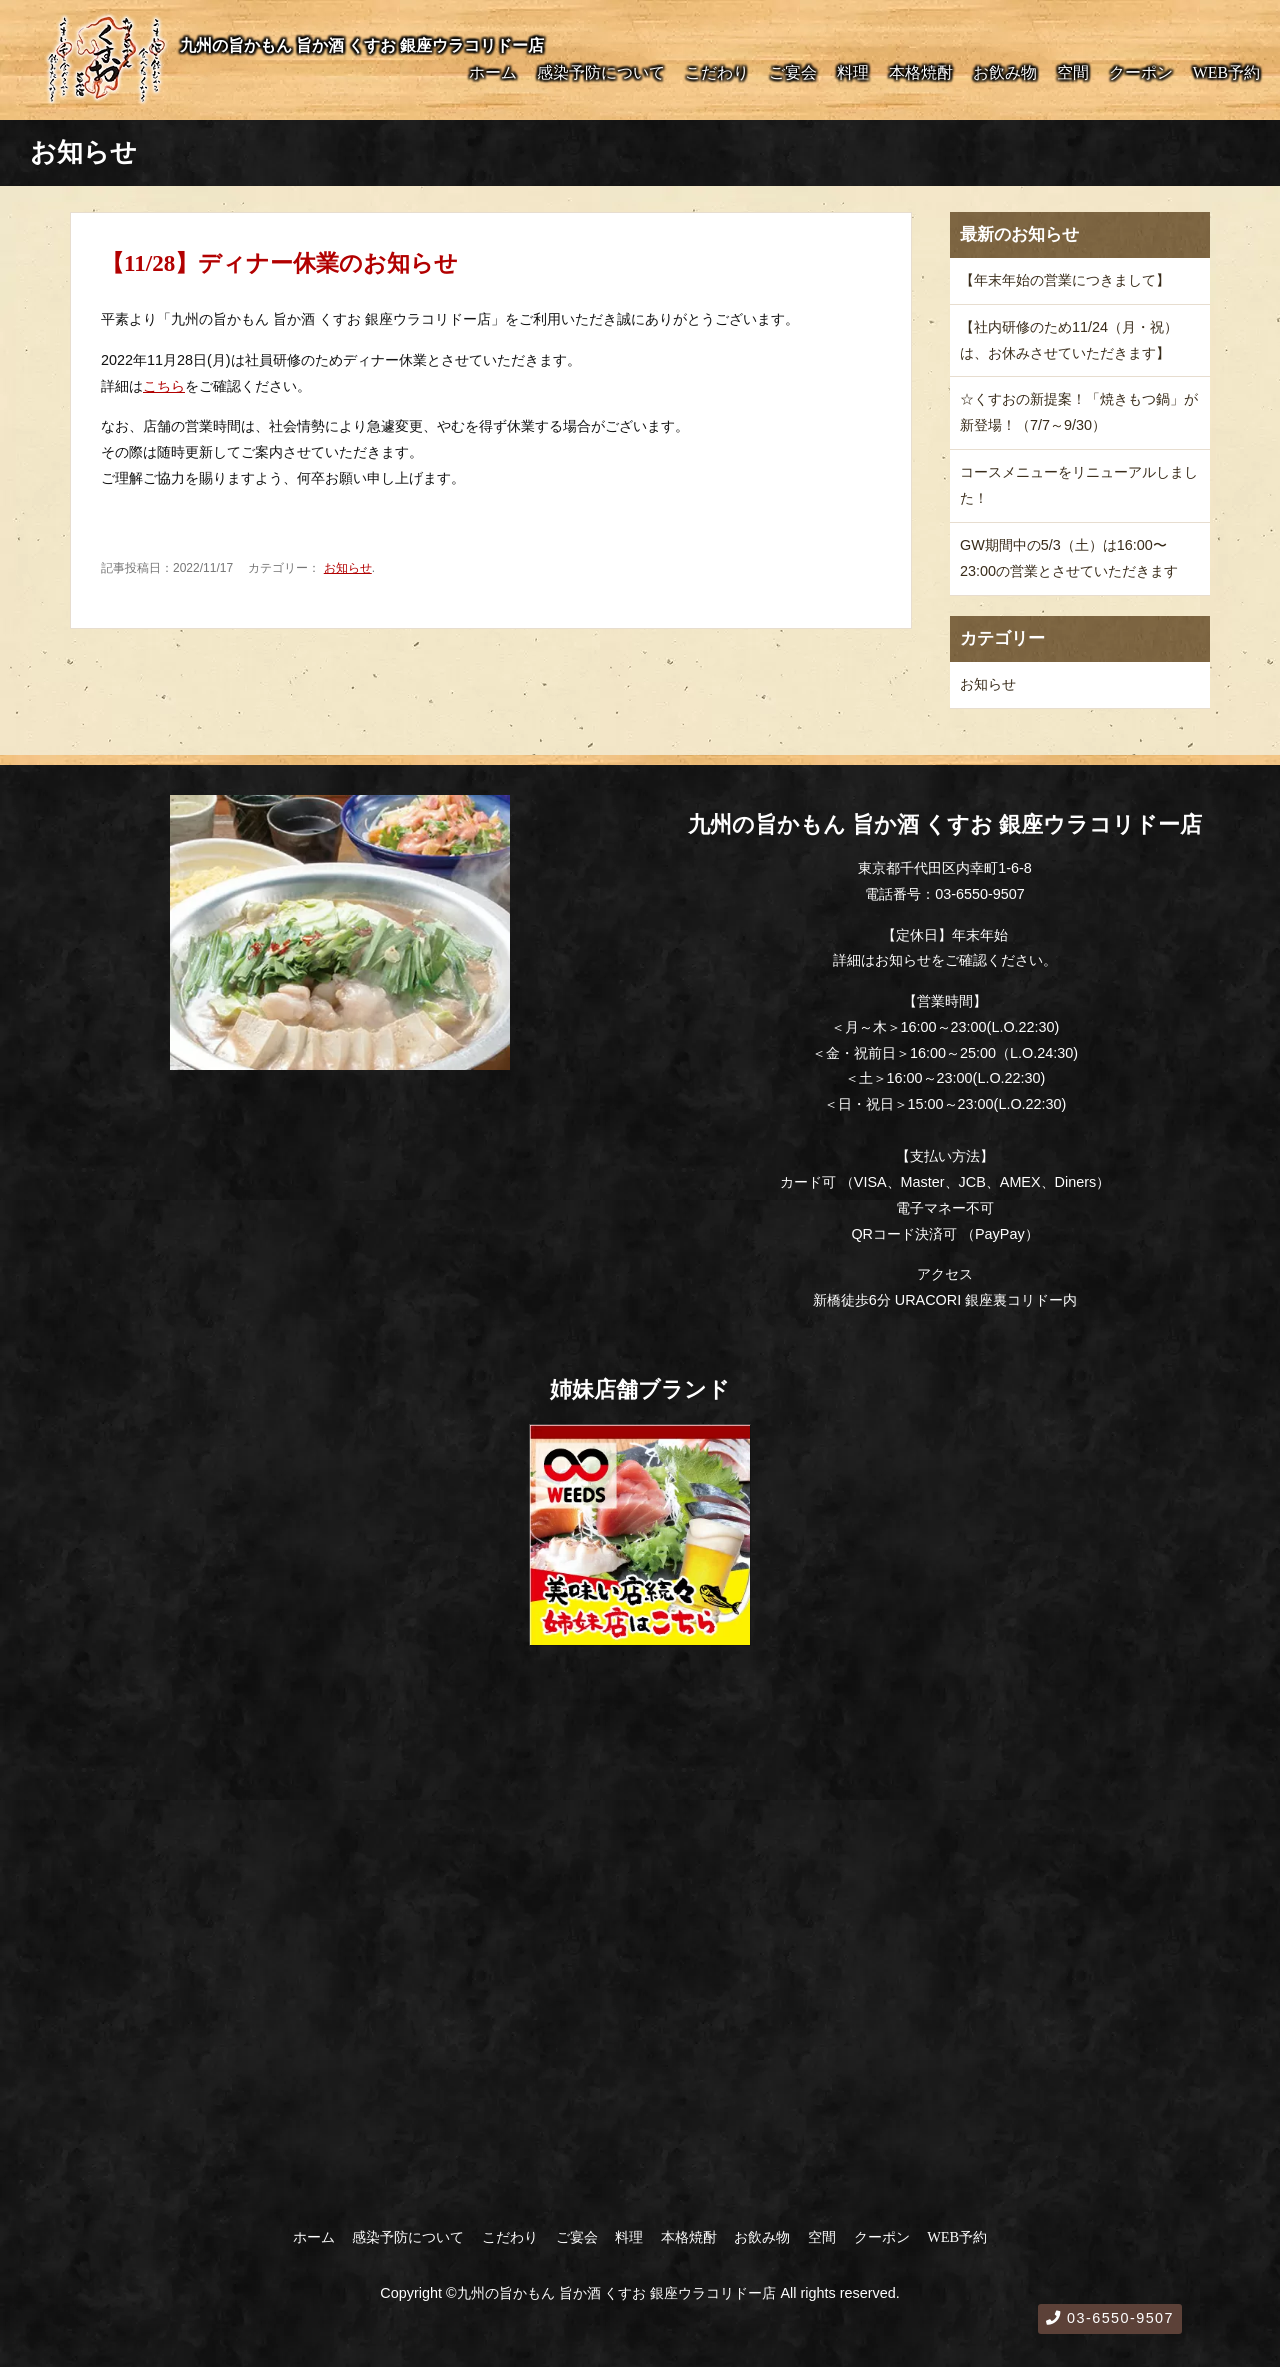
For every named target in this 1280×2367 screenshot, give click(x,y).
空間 (1073, 72)
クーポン (1141, 72)
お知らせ (348, 568)
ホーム (493, 72)
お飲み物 (1005, 72)
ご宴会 (793, 72)
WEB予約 (1226, 72)
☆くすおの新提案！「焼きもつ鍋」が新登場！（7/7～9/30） (1079, 412)
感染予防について (601, 72)
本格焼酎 (921, 72)
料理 (853, 72)
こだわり (717, 72)
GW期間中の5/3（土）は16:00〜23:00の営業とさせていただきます (1069, 558)
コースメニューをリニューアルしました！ (1079, 485)
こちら (164, 386)
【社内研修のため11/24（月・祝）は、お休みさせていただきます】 (1069, 340)
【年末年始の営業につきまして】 (1065, 280)
